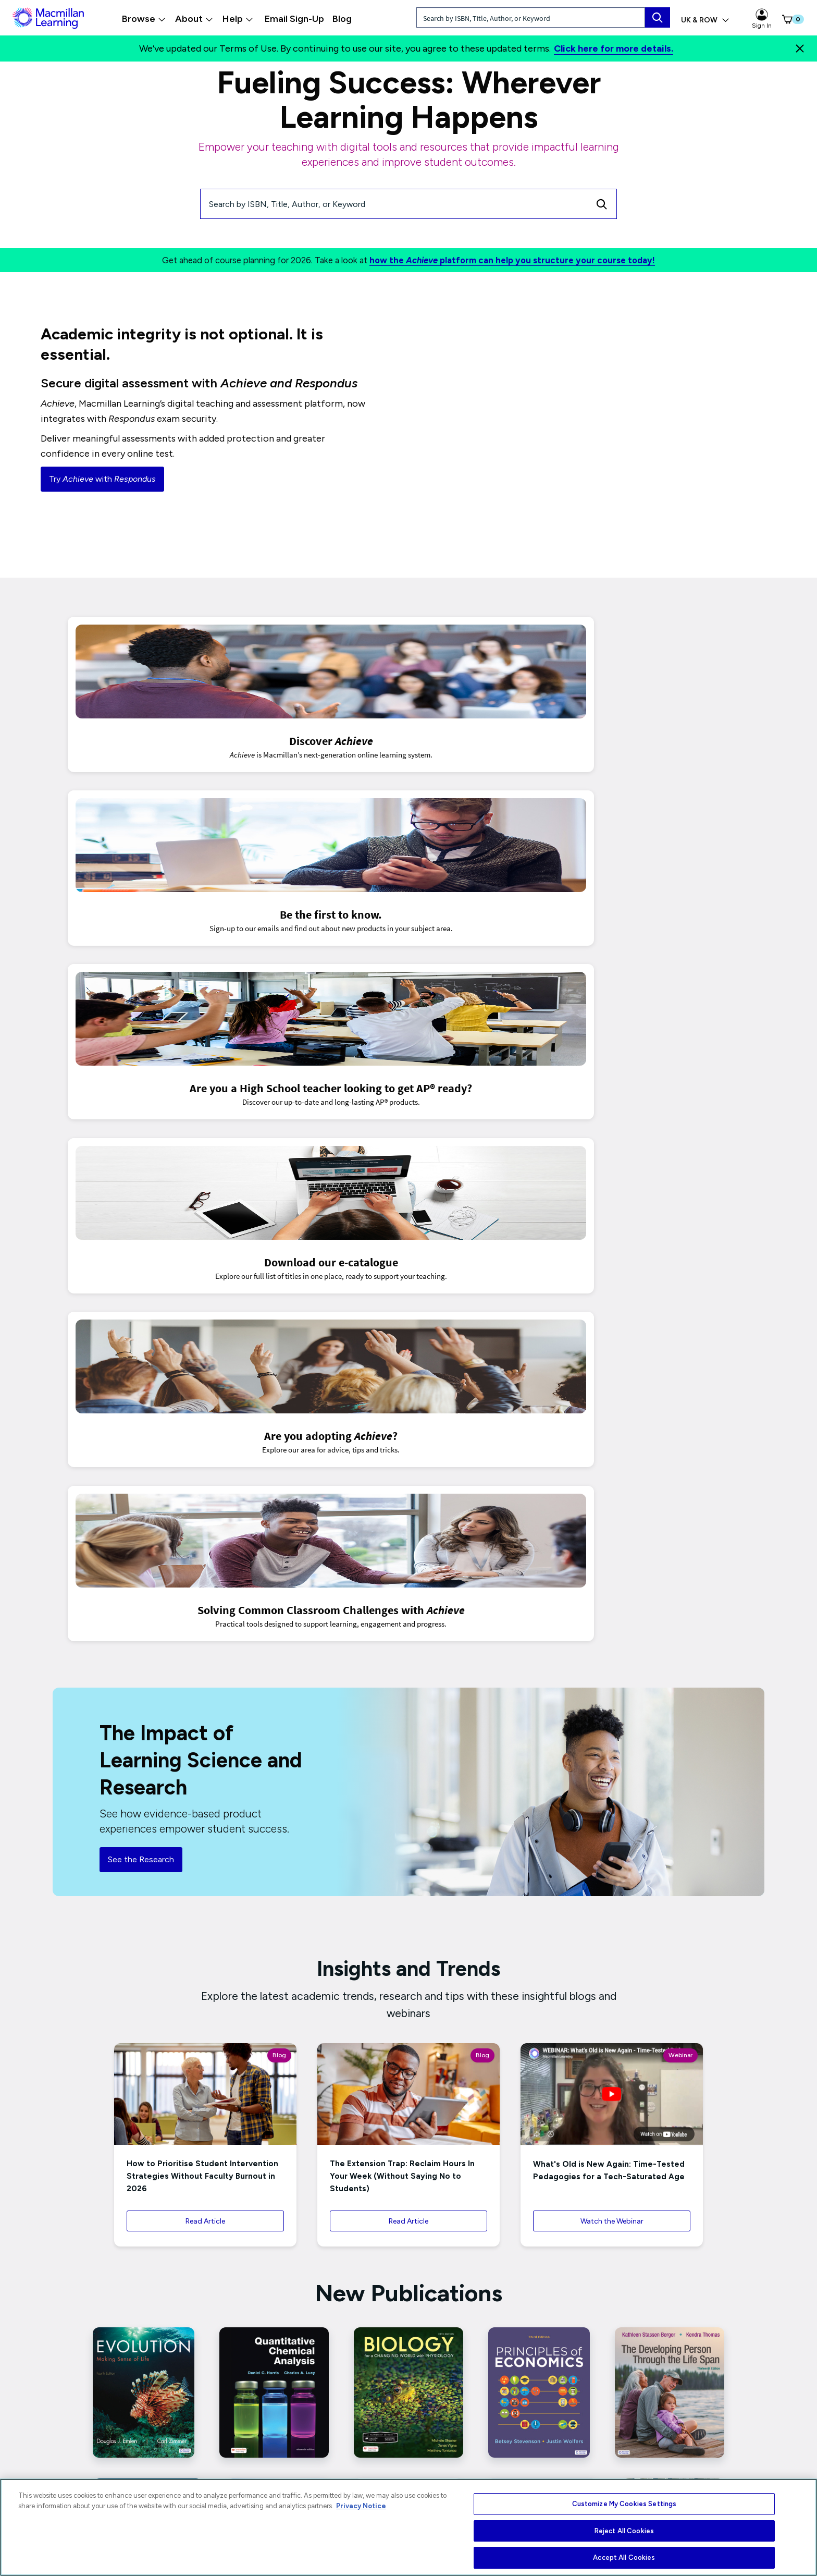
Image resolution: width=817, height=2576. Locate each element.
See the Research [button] (141, 1184)
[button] (785, 19)
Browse (144, 19)
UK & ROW (705, 20)
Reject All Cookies (624, 2531)
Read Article (205, 1546)
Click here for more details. (613, 48)
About (194, 19)
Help (237, 19)
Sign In (762, 18)
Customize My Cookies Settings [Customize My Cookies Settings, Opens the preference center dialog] (624, 2504)
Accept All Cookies (624, 2557)
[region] (408, 2527)
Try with (102, 479)
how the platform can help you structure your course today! (512, 260)
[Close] (799, 48)
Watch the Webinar (611, 1546)
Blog (342, 19)
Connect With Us (407, 2437)
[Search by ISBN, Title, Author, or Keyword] (394, 203)
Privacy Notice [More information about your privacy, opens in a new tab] (361, 2506)
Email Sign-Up (294, 19)
